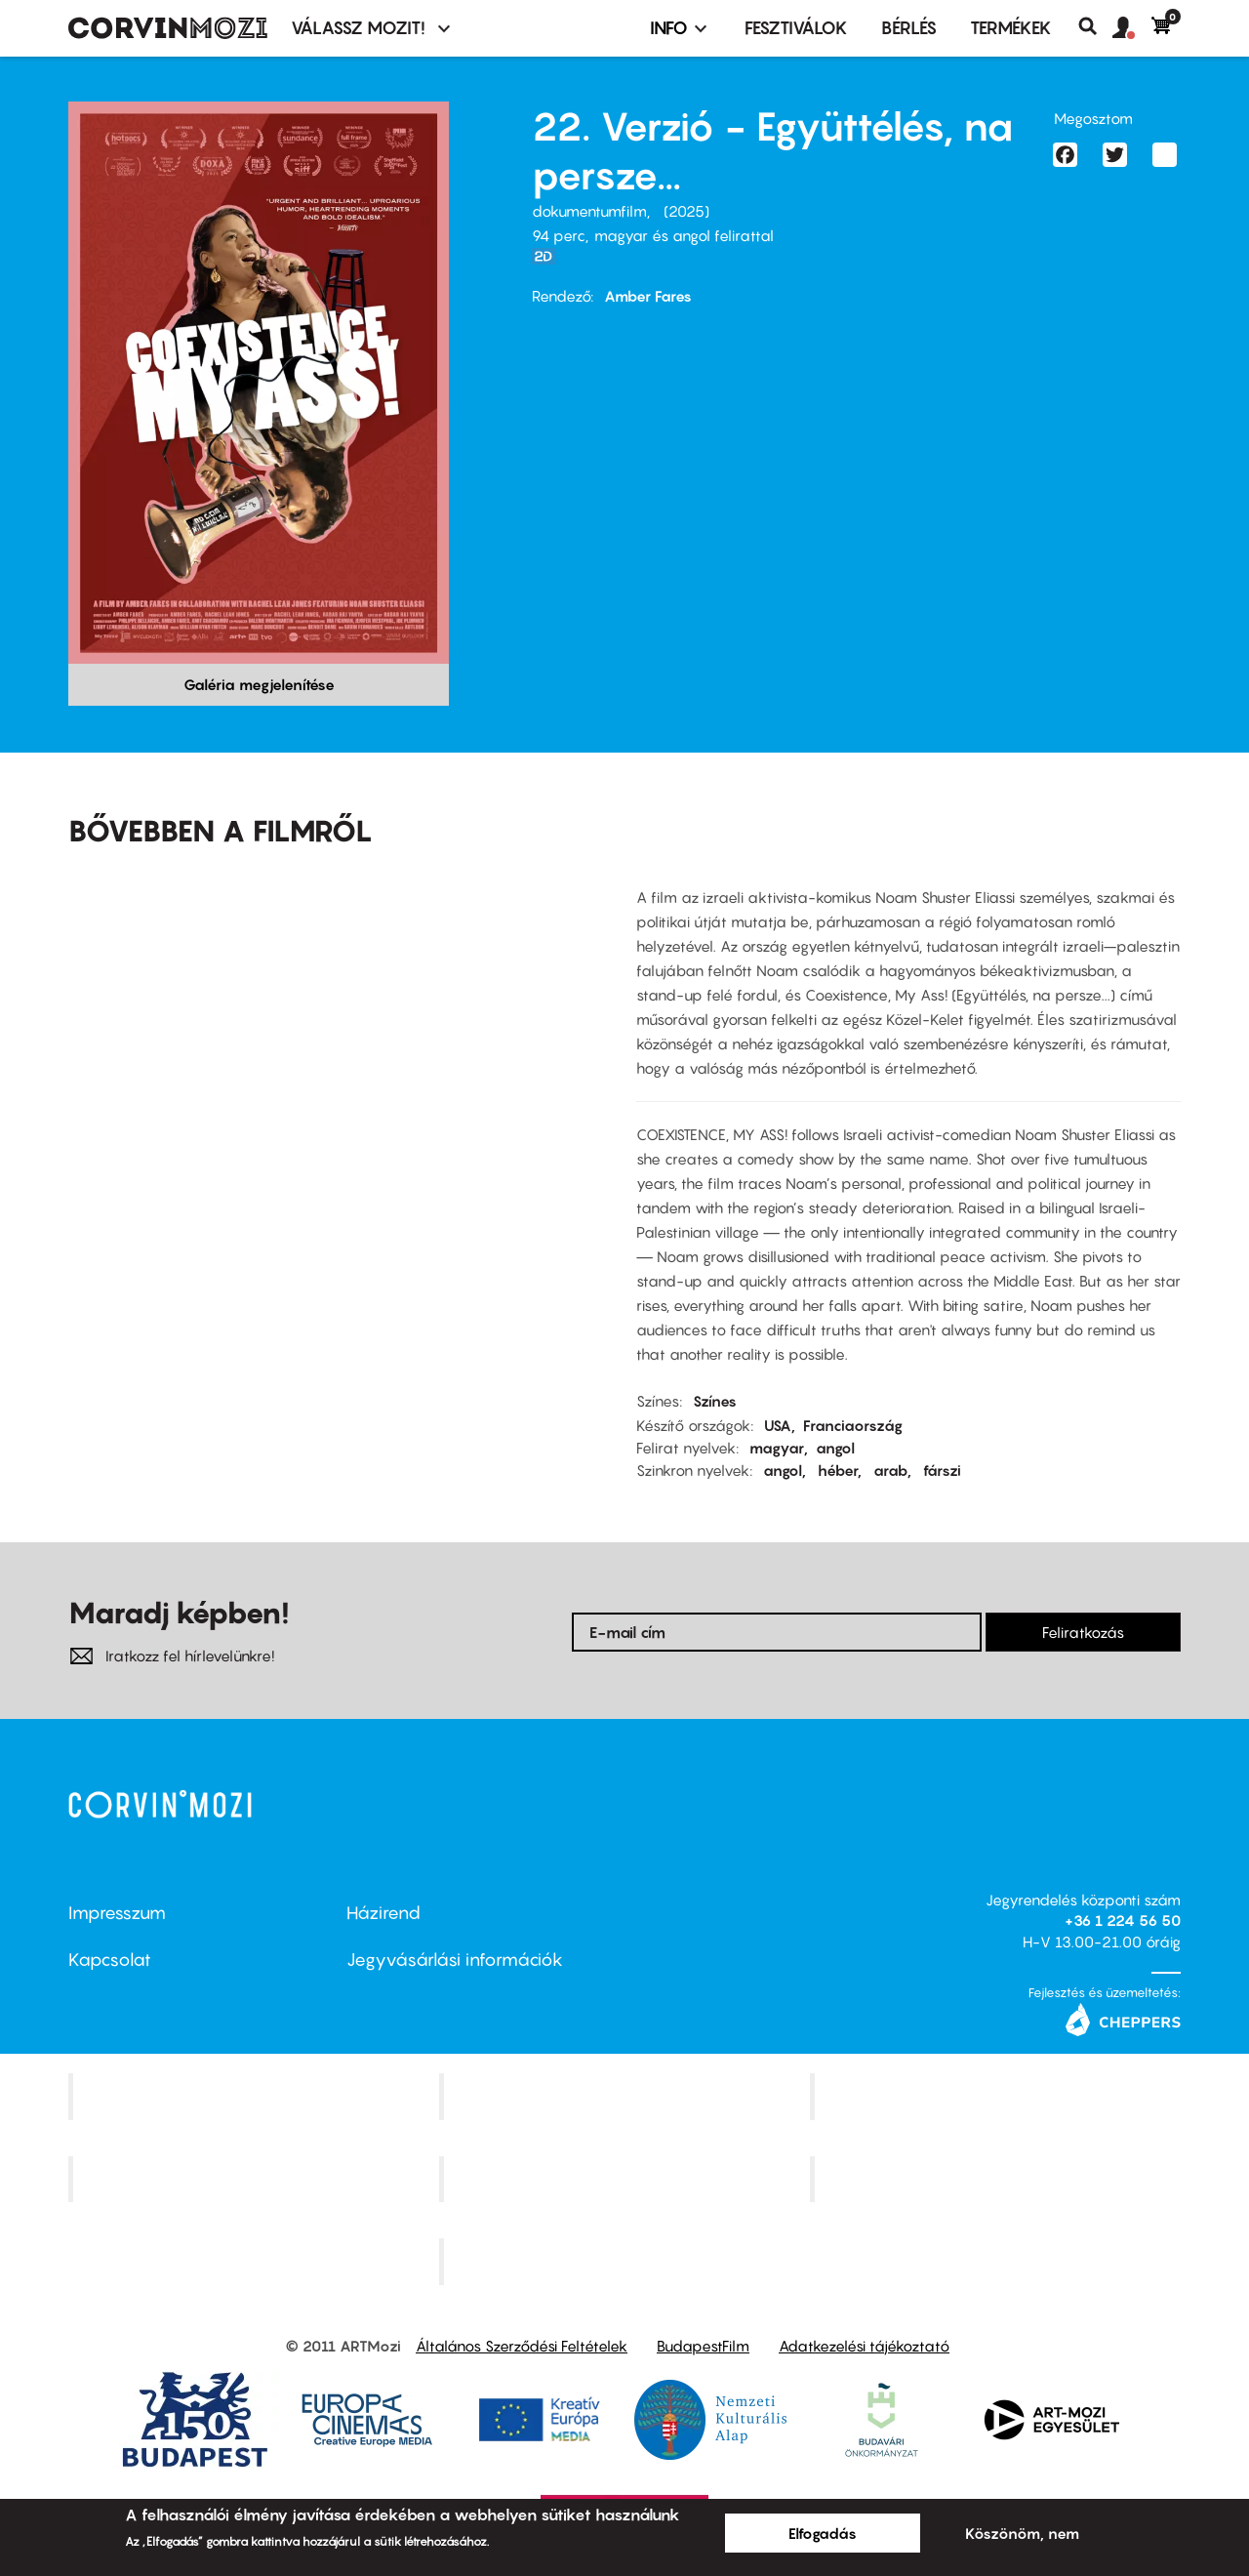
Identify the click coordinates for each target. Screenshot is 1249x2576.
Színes (715, 1401)
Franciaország (853, 1425)
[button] (1131, 28)
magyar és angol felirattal (684, 235)
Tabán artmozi (997, 2178)
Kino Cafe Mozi (626, 2095)
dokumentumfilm (589, 211)
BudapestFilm (703, 2345)
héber (838, 1470)
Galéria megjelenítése (259, 684)
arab (890, 1470)
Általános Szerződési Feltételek (521, 2345)
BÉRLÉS (909, 28)
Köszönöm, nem (1022, 2533)
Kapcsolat (109, 1959)
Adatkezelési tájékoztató (864, 2345)
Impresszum (117, 1912)
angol (835, 1447)
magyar (776, 1447)
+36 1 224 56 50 (1123, 1920)
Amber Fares (648, 296)
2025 (686, 211)
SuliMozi (626, 2178)
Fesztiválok (796, 28)
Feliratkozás (1083, 1632)
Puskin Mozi (255, 2178)
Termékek (1011, 28)
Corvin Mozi (256, 2095)
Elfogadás (822, 2533)
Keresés (1095, 26)
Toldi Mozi (626, 2261)
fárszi (942, 1470)
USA (777, 1425)
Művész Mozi (998, 2095)
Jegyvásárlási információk (454, 1959)
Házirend (383, 1912)
